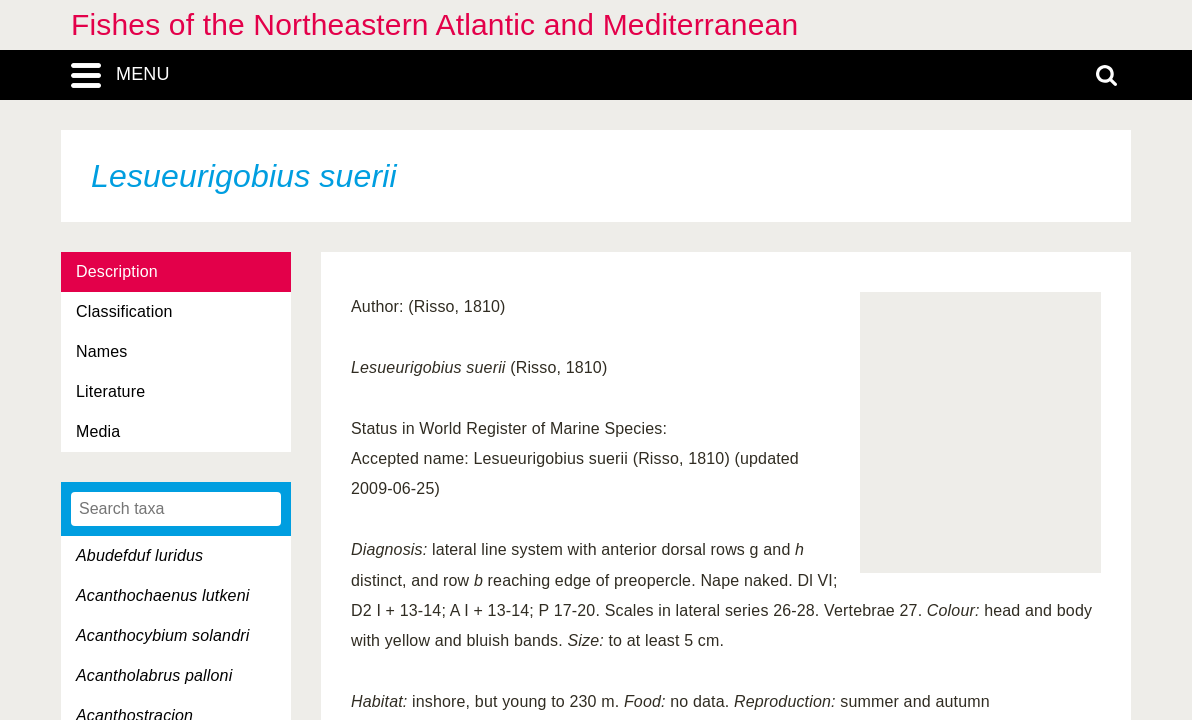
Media (98, 431)
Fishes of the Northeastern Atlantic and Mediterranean (434, 24)
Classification (124, 311)
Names (101, 351)
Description (117, 271)
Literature (110, 391)
